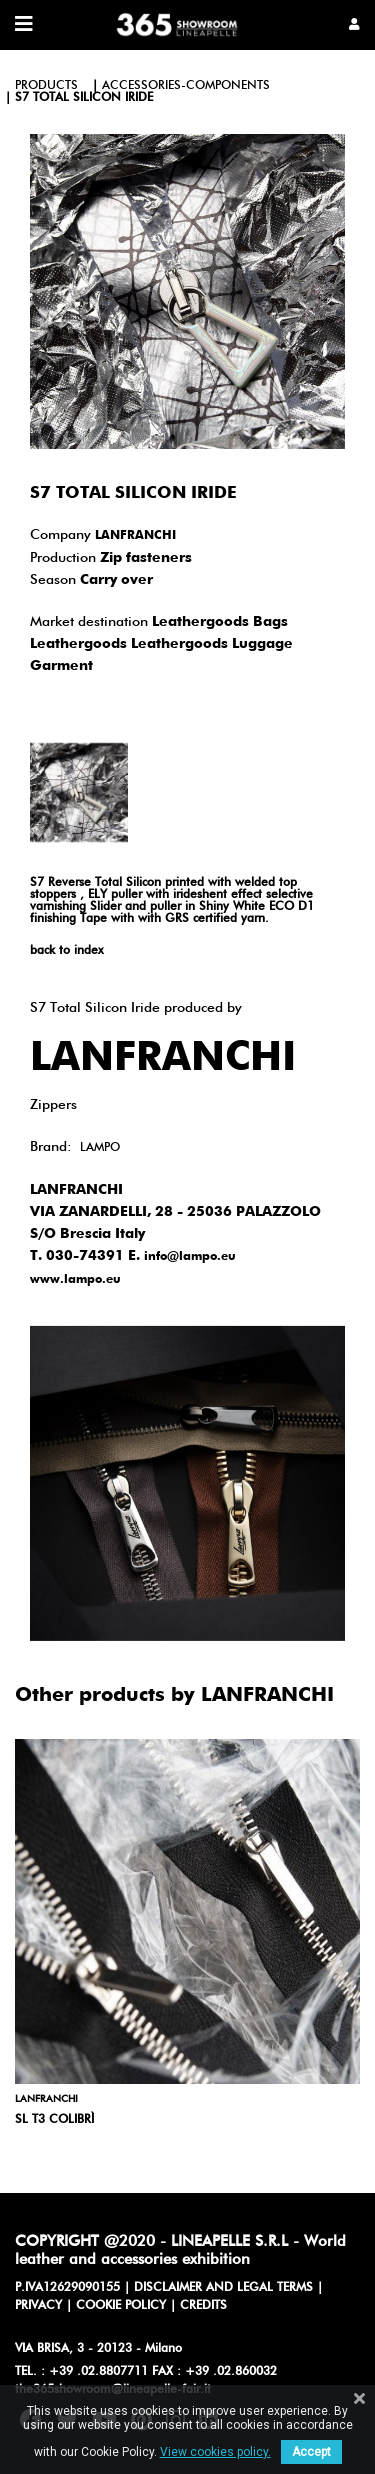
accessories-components (186, 86)
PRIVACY (38, 2306)
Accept (311, 2452)
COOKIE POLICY (121, 2306)
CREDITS (203, 2306)
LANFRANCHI (135, 536)
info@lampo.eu (190, 1257)
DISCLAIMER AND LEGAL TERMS (223, 2288)
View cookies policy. (215, 2452)
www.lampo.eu (75, 1280)
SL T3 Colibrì (54, 2120)
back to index (66, 951)
